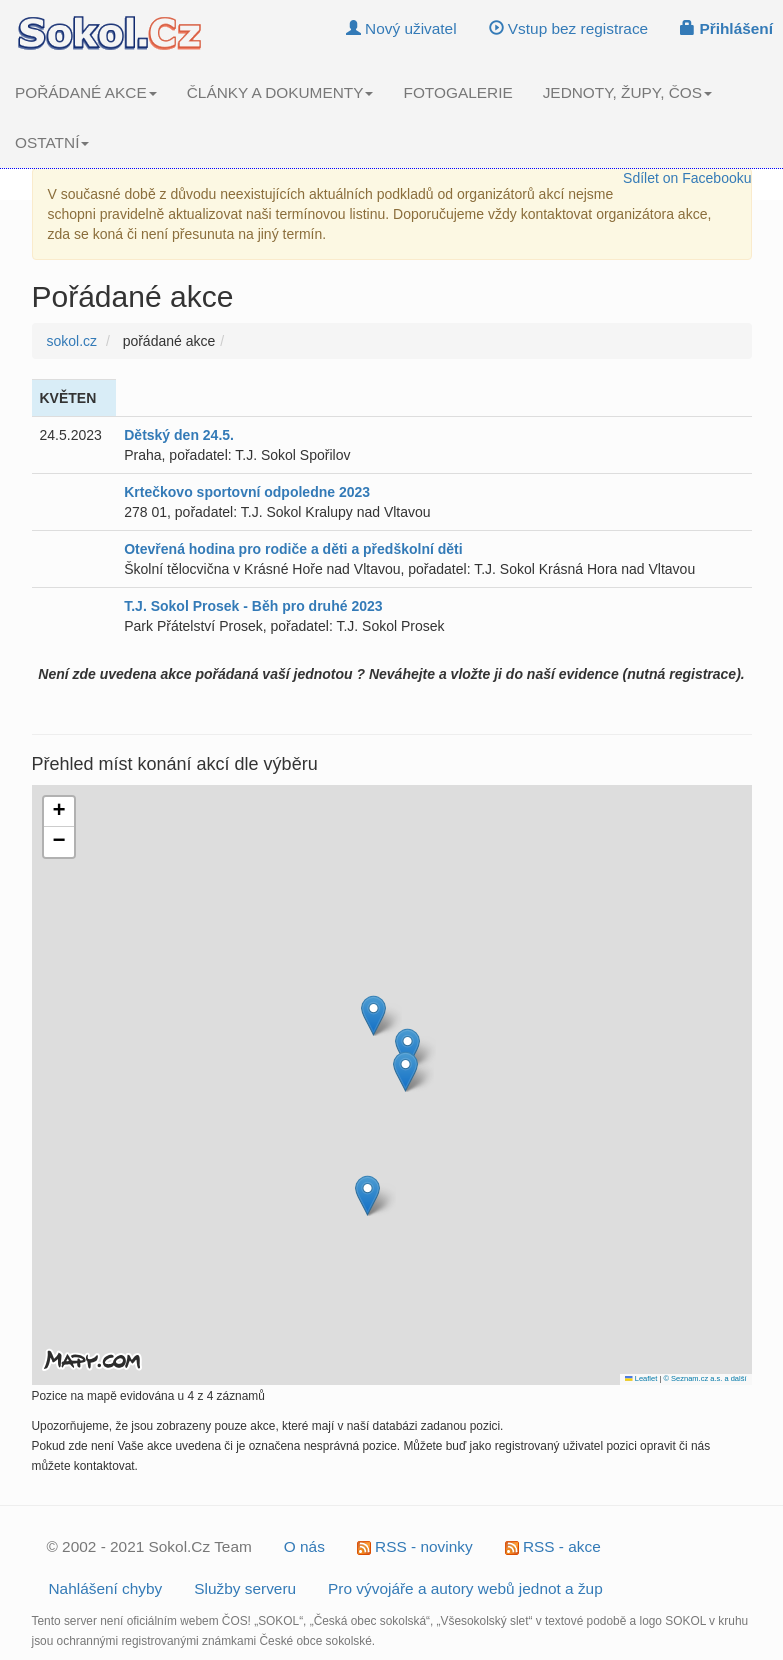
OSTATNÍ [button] (52, 142)
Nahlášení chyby (106, 1588)
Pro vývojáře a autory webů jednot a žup (465, 1588)
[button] (405, 1071)
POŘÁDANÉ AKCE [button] (86, 92)
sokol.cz (72, 341)
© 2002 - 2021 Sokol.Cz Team (149, 1546)
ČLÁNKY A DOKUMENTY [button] (280, 92)
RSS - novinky (415, 1546)
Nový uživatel (401, 28)
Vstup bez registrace (569, 28)
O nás (304, 1546)
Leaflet (641, 1378)
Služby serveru (245, 1588)
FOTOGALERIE (457, 92)
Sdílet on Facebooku (687, 178)
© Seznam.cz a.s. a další (704, 1378)
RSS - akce (553, 1546)
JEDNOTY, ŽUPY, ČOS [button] (627, 92)
